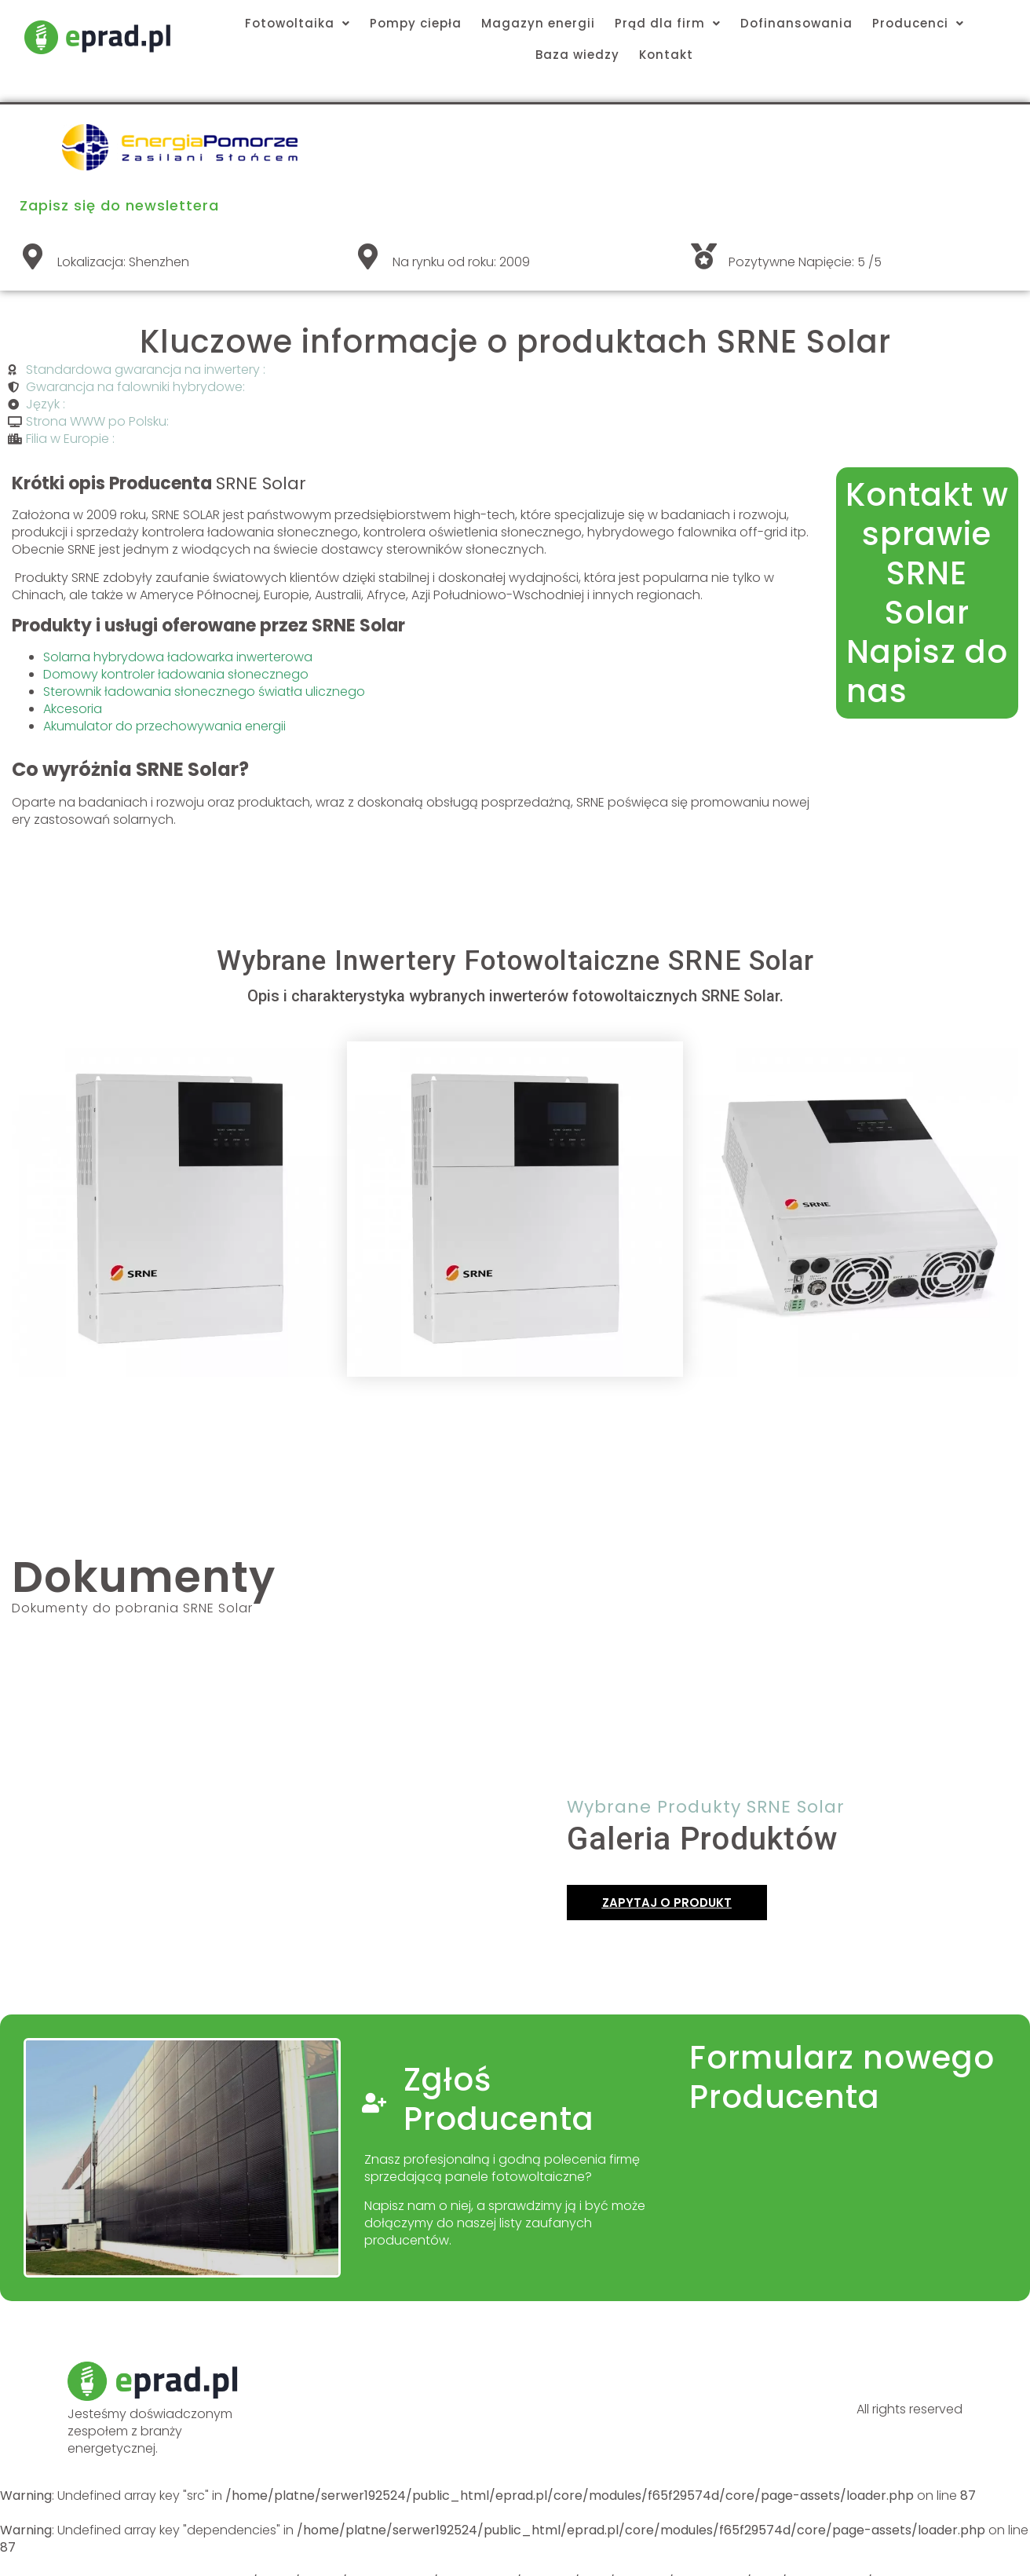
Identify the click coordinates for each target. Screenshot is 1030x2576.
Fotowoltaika (297, 23)
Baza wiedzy (577, 54)
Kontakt (666, 54)
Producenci (918, 23)
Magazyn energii (538, 23)
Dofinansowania (796, 23)
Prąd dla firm (668, 23)
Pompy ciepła (416, 23)
